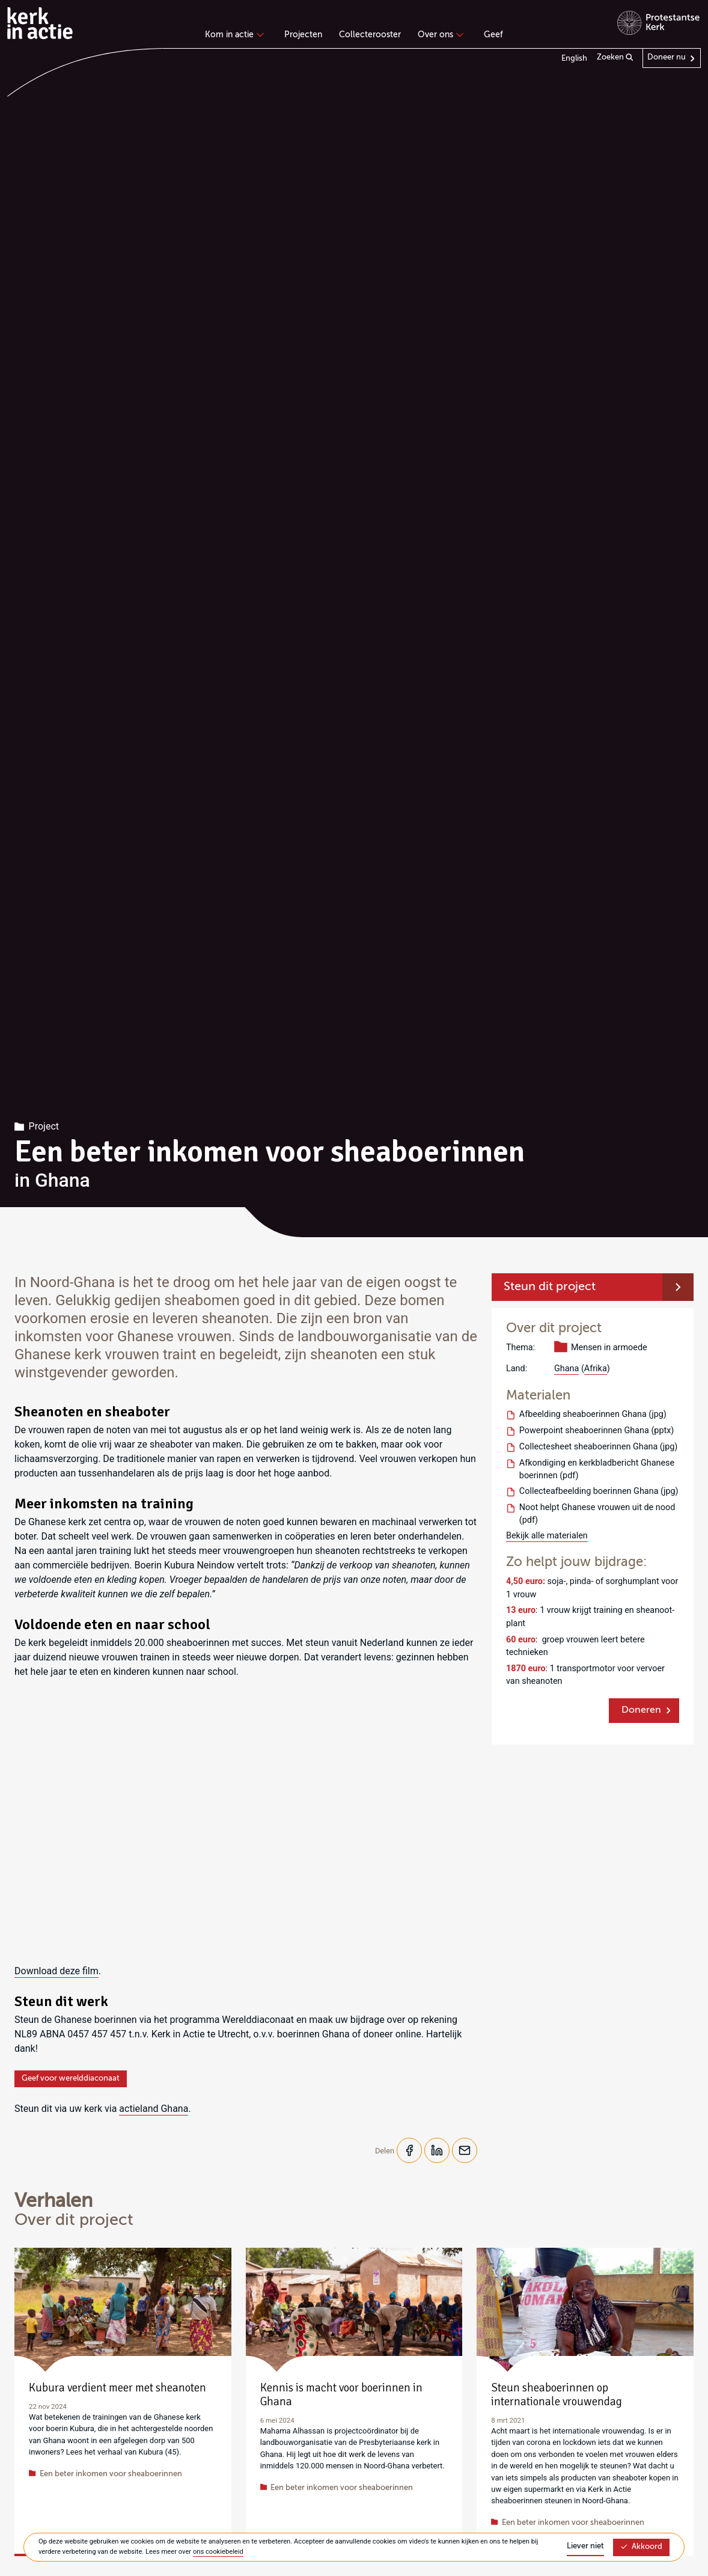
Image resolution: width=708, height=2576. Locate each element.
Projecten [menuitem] (303, 35)
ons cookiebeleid (218, 2552)
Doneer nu (666, 57)
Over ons (439, 35)
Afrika (595, 1368)
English (574, 59)
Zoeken (615, 58)
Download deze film (56, 1971)
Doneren (641, 1710)
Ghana (566, 1368)
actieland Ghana (153, 2108)
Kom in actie (233, 35)
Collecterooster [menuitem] (370, 35)
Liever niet (585, 2546)
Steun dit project (550, 1287)
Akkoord (641, 2547)
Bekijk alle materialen (547, 1536)
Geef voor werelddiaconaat (71, 2078)
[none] (236, 36)
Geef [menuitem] (493, 35)
